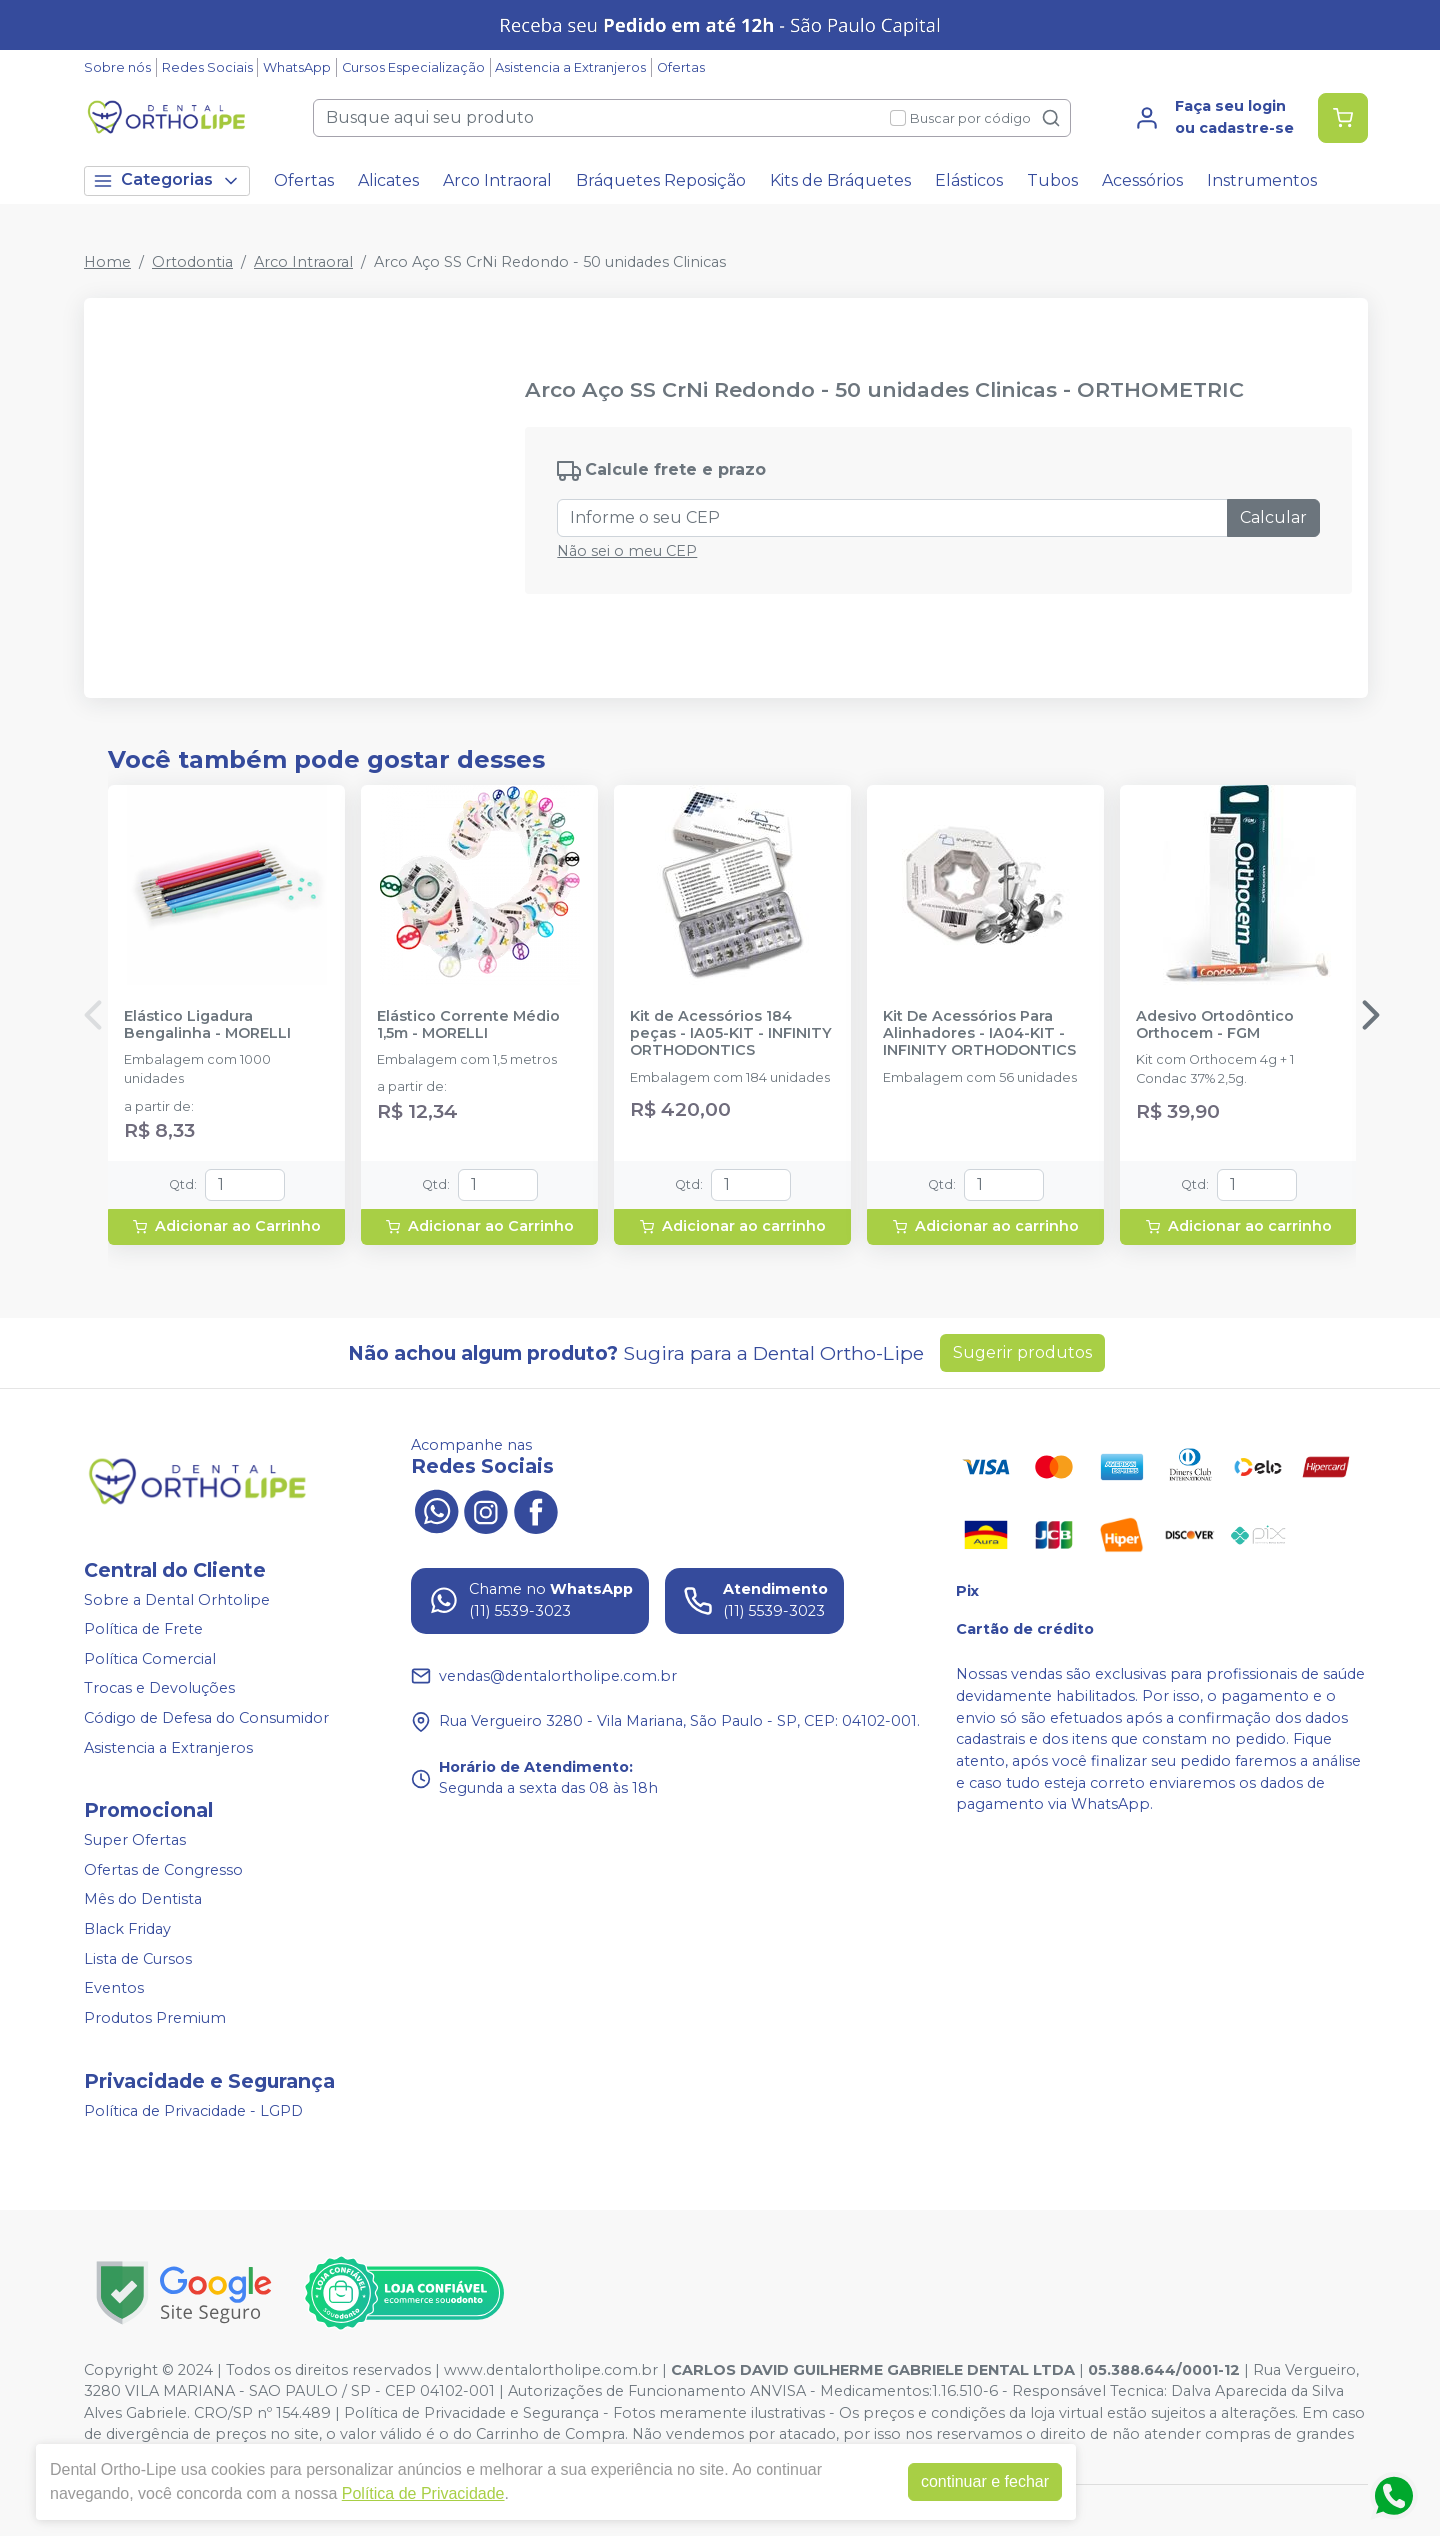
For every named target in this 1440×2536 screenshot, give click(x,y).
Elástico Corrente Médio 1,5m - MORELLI (468, 1025)
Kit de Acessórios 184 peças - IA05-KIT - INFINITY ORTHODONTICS (731, 1034)
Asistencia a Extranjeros (570, 67)
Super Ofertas (135, 1840)
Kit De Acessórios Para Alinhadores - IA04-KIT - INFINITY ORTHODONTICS (979, 1034)
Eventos (114, 1988)
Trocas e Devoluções (159, 1689)
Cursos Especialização (413, 67)
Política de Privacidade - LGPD (193, 2111)
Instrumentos (1262, 180)
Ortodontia (192, 262)
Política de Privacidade (423, 2493)
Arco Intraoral (497, 180)
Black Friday (127, 1929)
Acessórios (1142, 180)
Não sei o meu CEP (627, 551)
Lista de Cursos (138, 1959)
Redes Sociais (207, 67)
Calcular (1273, 517)
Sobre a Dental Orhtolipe (177, 1600)
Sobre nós (117, 67)
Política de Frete (143, 1629)
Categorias (167, 180)
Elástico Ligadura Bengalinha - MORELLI (207, 1025)
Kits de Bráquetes (840, 180)
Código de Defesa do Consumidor (206, 1718)
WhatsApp (297, 67)
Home (107, 262)
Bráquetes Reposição (661, 180)
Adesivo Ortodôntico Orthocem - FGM (1215, 1025)
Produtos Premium (155, 2018)
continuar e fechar (985, 2481)
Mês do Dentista (143, 1900)
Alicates (388, 180)
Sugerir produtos (1022, 1352)
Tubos (1052, 180)
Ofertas (681, 67)
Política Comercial (150, 1659)
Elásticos (969, 180)
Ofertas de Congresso (163, 1870)
